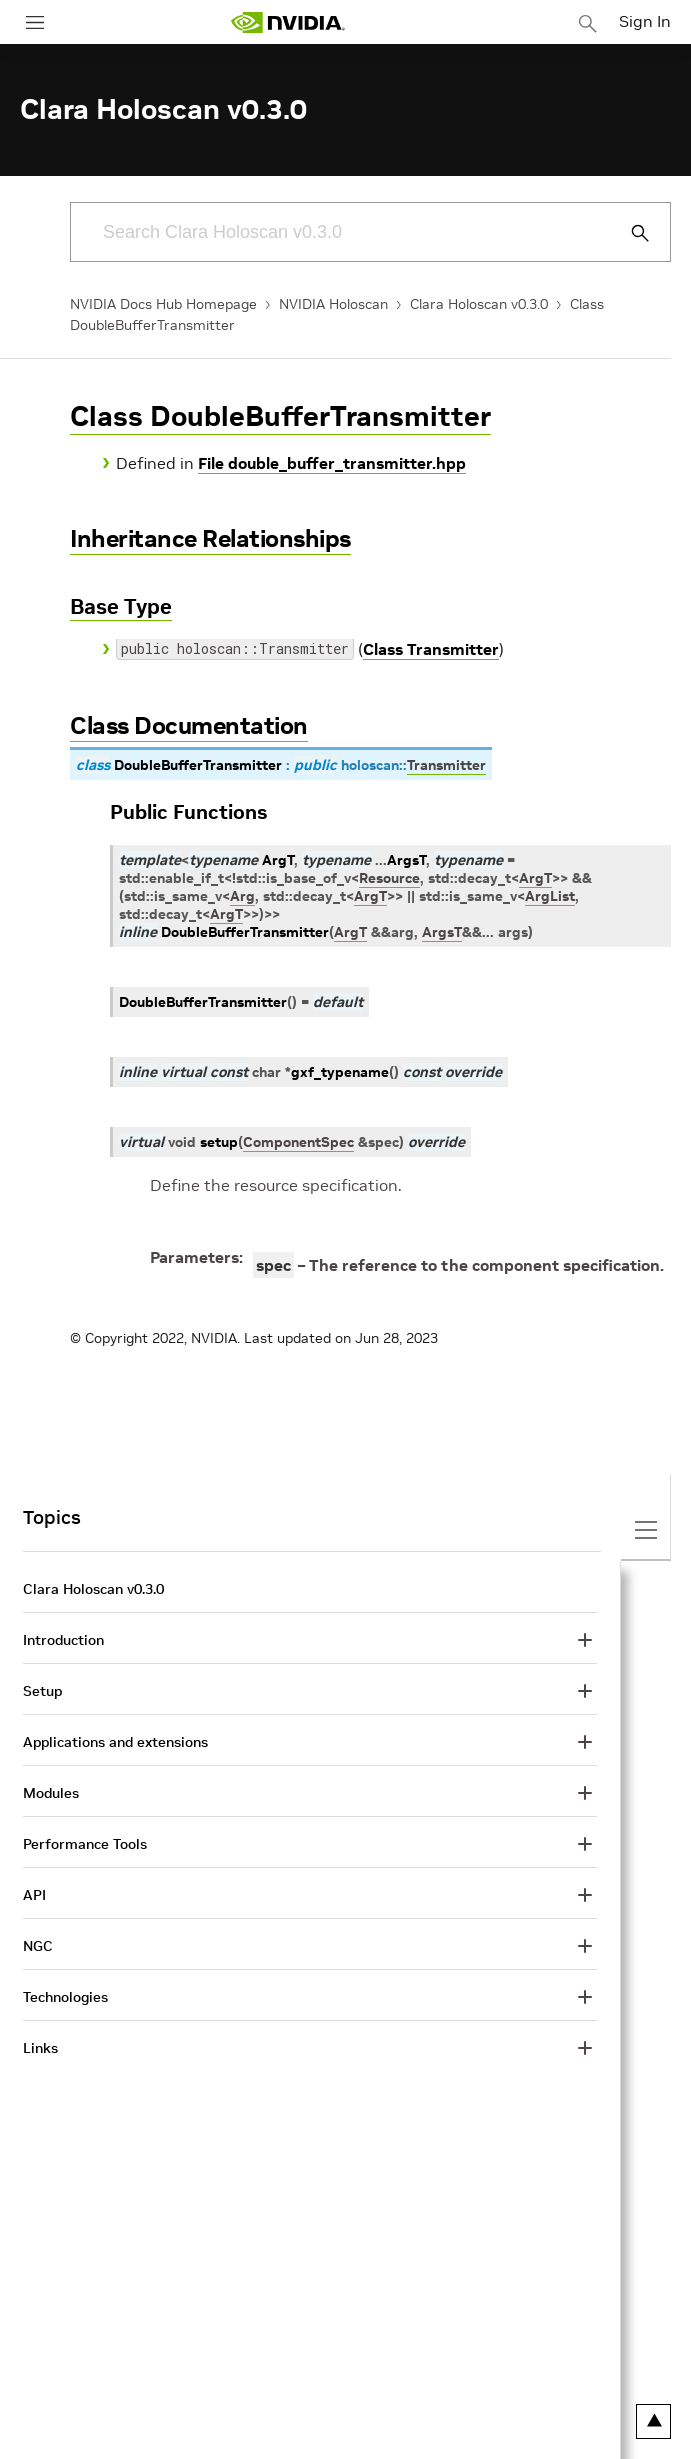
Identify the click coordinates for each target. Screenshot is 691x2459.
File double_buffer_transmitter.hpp (332, 463)
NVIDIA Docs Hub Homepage (163, 304)
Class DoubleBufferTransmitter (280, 416)
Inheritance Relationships (210, 538)
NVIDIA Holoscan (333, 304)
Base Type (121, 606)
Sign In (645, 21)
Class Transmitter (431, 649)
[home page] (288, 22)
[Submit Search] (629, 233)
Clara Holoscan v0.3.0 (479, 304)
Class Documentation (189, 725)
